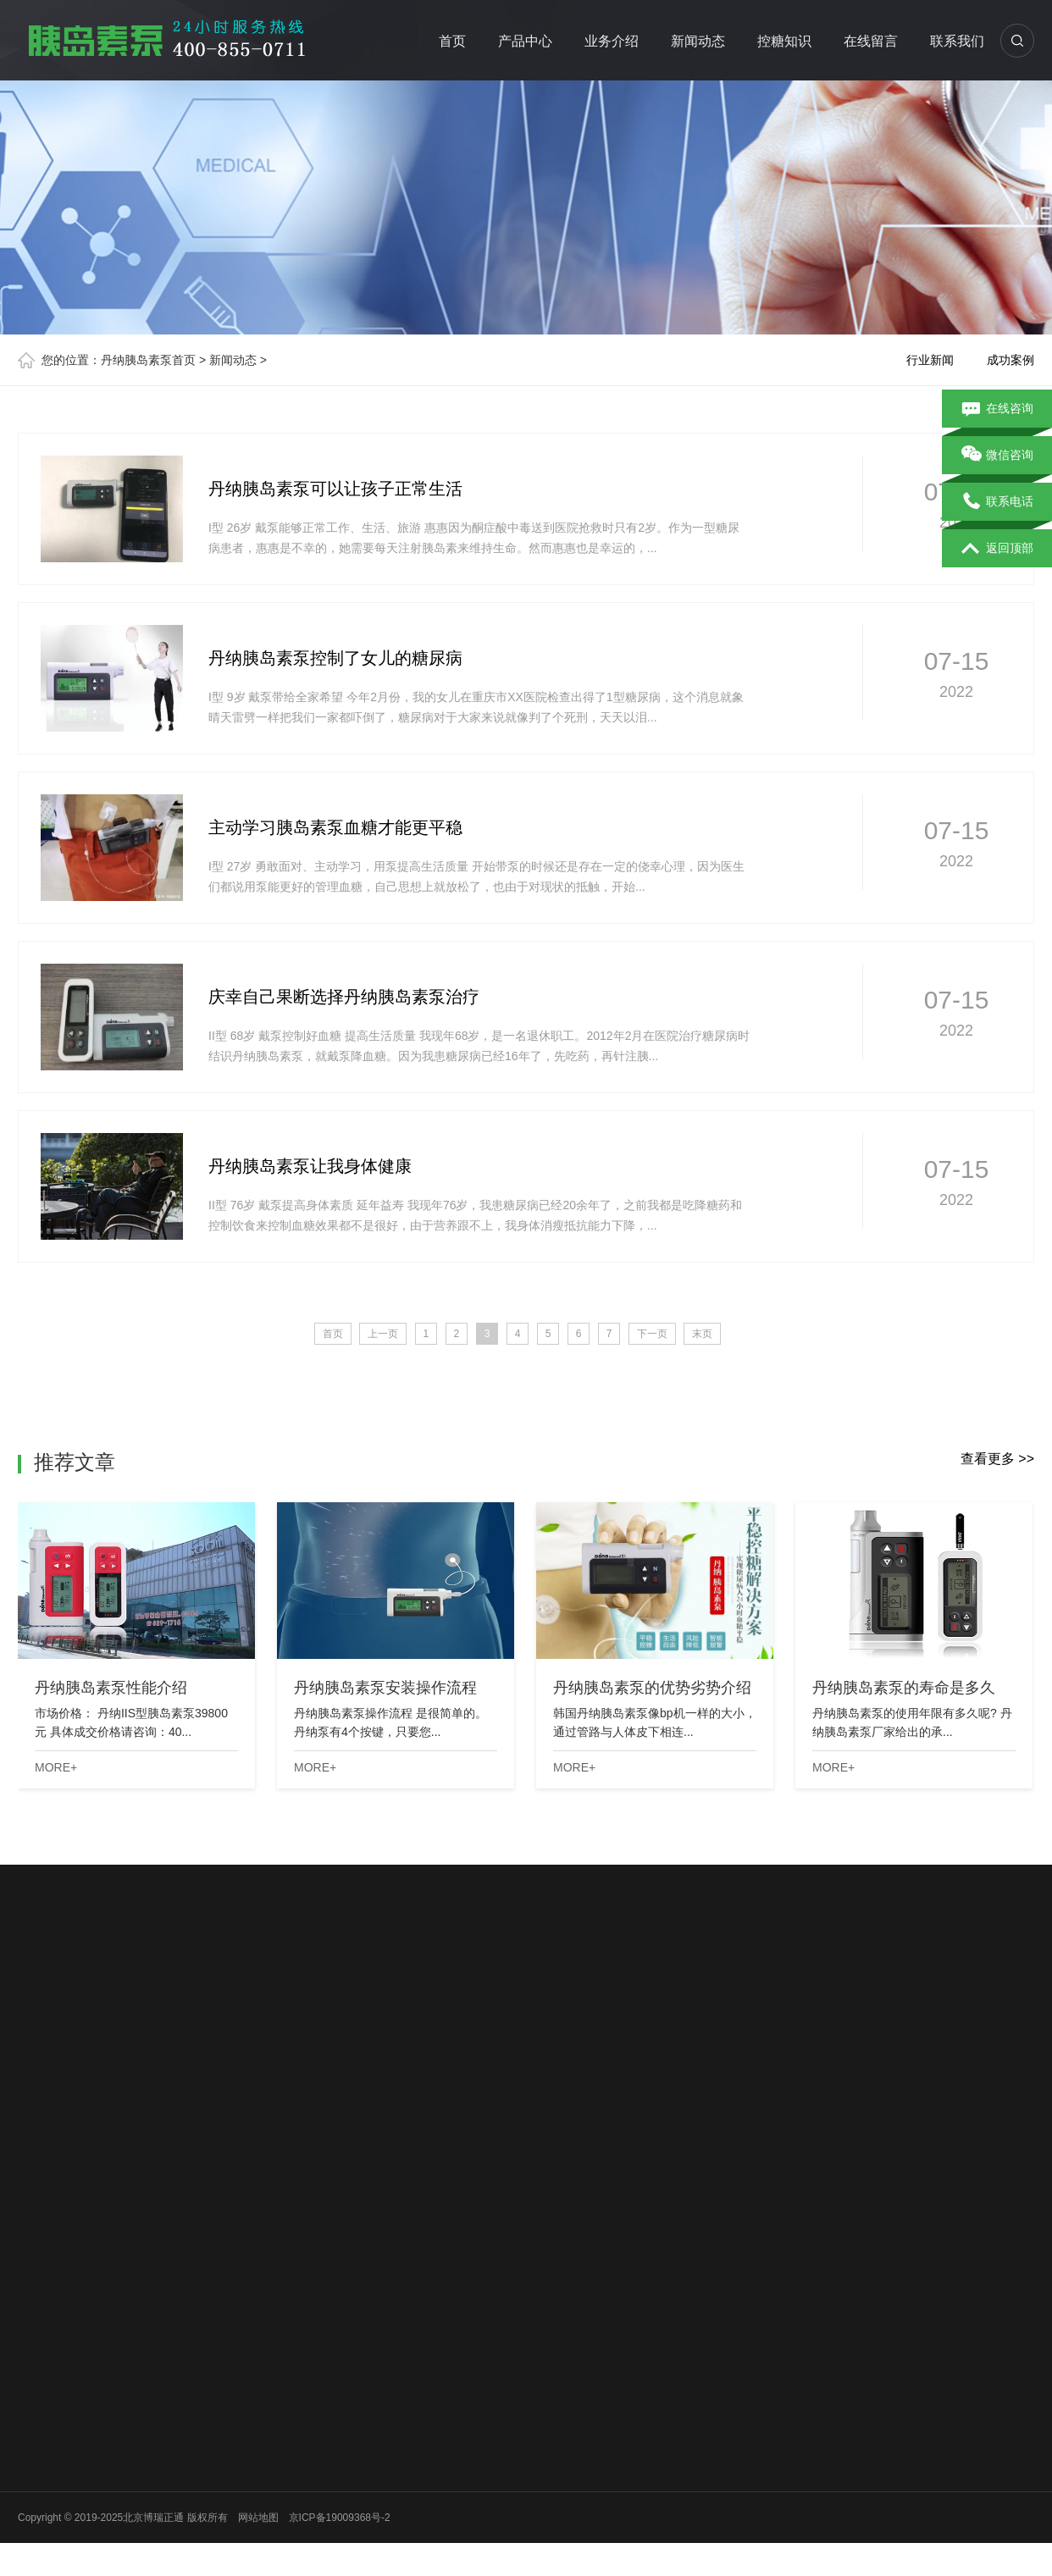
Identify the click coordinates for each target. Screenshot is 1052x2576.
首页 (452, 41)
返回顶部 (997, 549)
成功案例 (1010, 360)
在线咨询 (997, 409)
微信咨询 (997, 455)
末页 (702, 1334)
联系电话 (997, 502)
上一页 (383, 1334)
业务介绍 (611, 41)
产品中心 (525, 41)
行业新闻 (930, 360)
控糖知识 (784, 41)
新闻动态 (698, 41)
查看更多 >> (997, 1458)
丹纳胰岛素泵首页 (148, 360)
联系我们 (957, 41)
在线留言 (871, 41)
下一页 (652, 1334)
